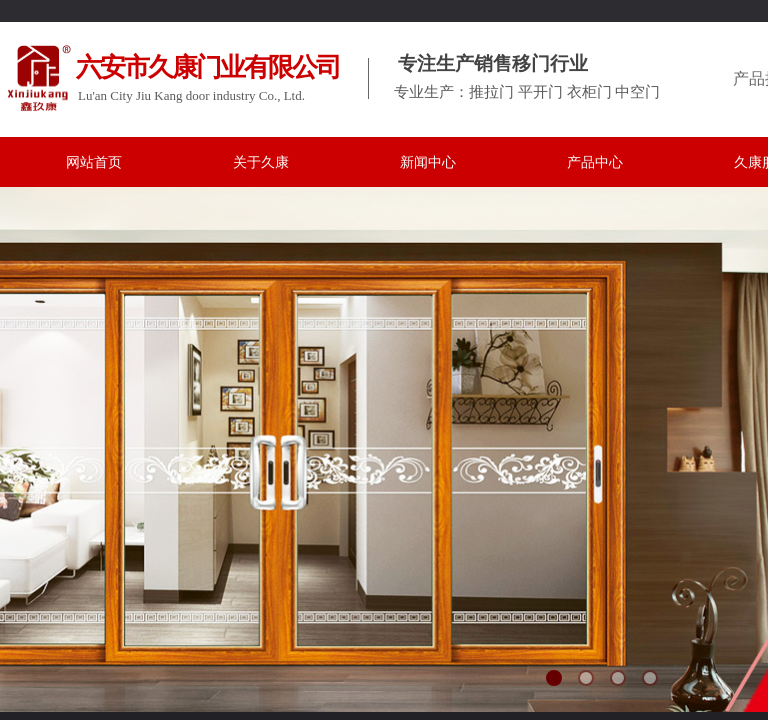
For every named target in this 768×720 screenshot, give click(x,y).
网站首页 (94, 162)
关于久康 (261, 162)
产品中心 (595, 162)
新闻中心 (428, 162)
